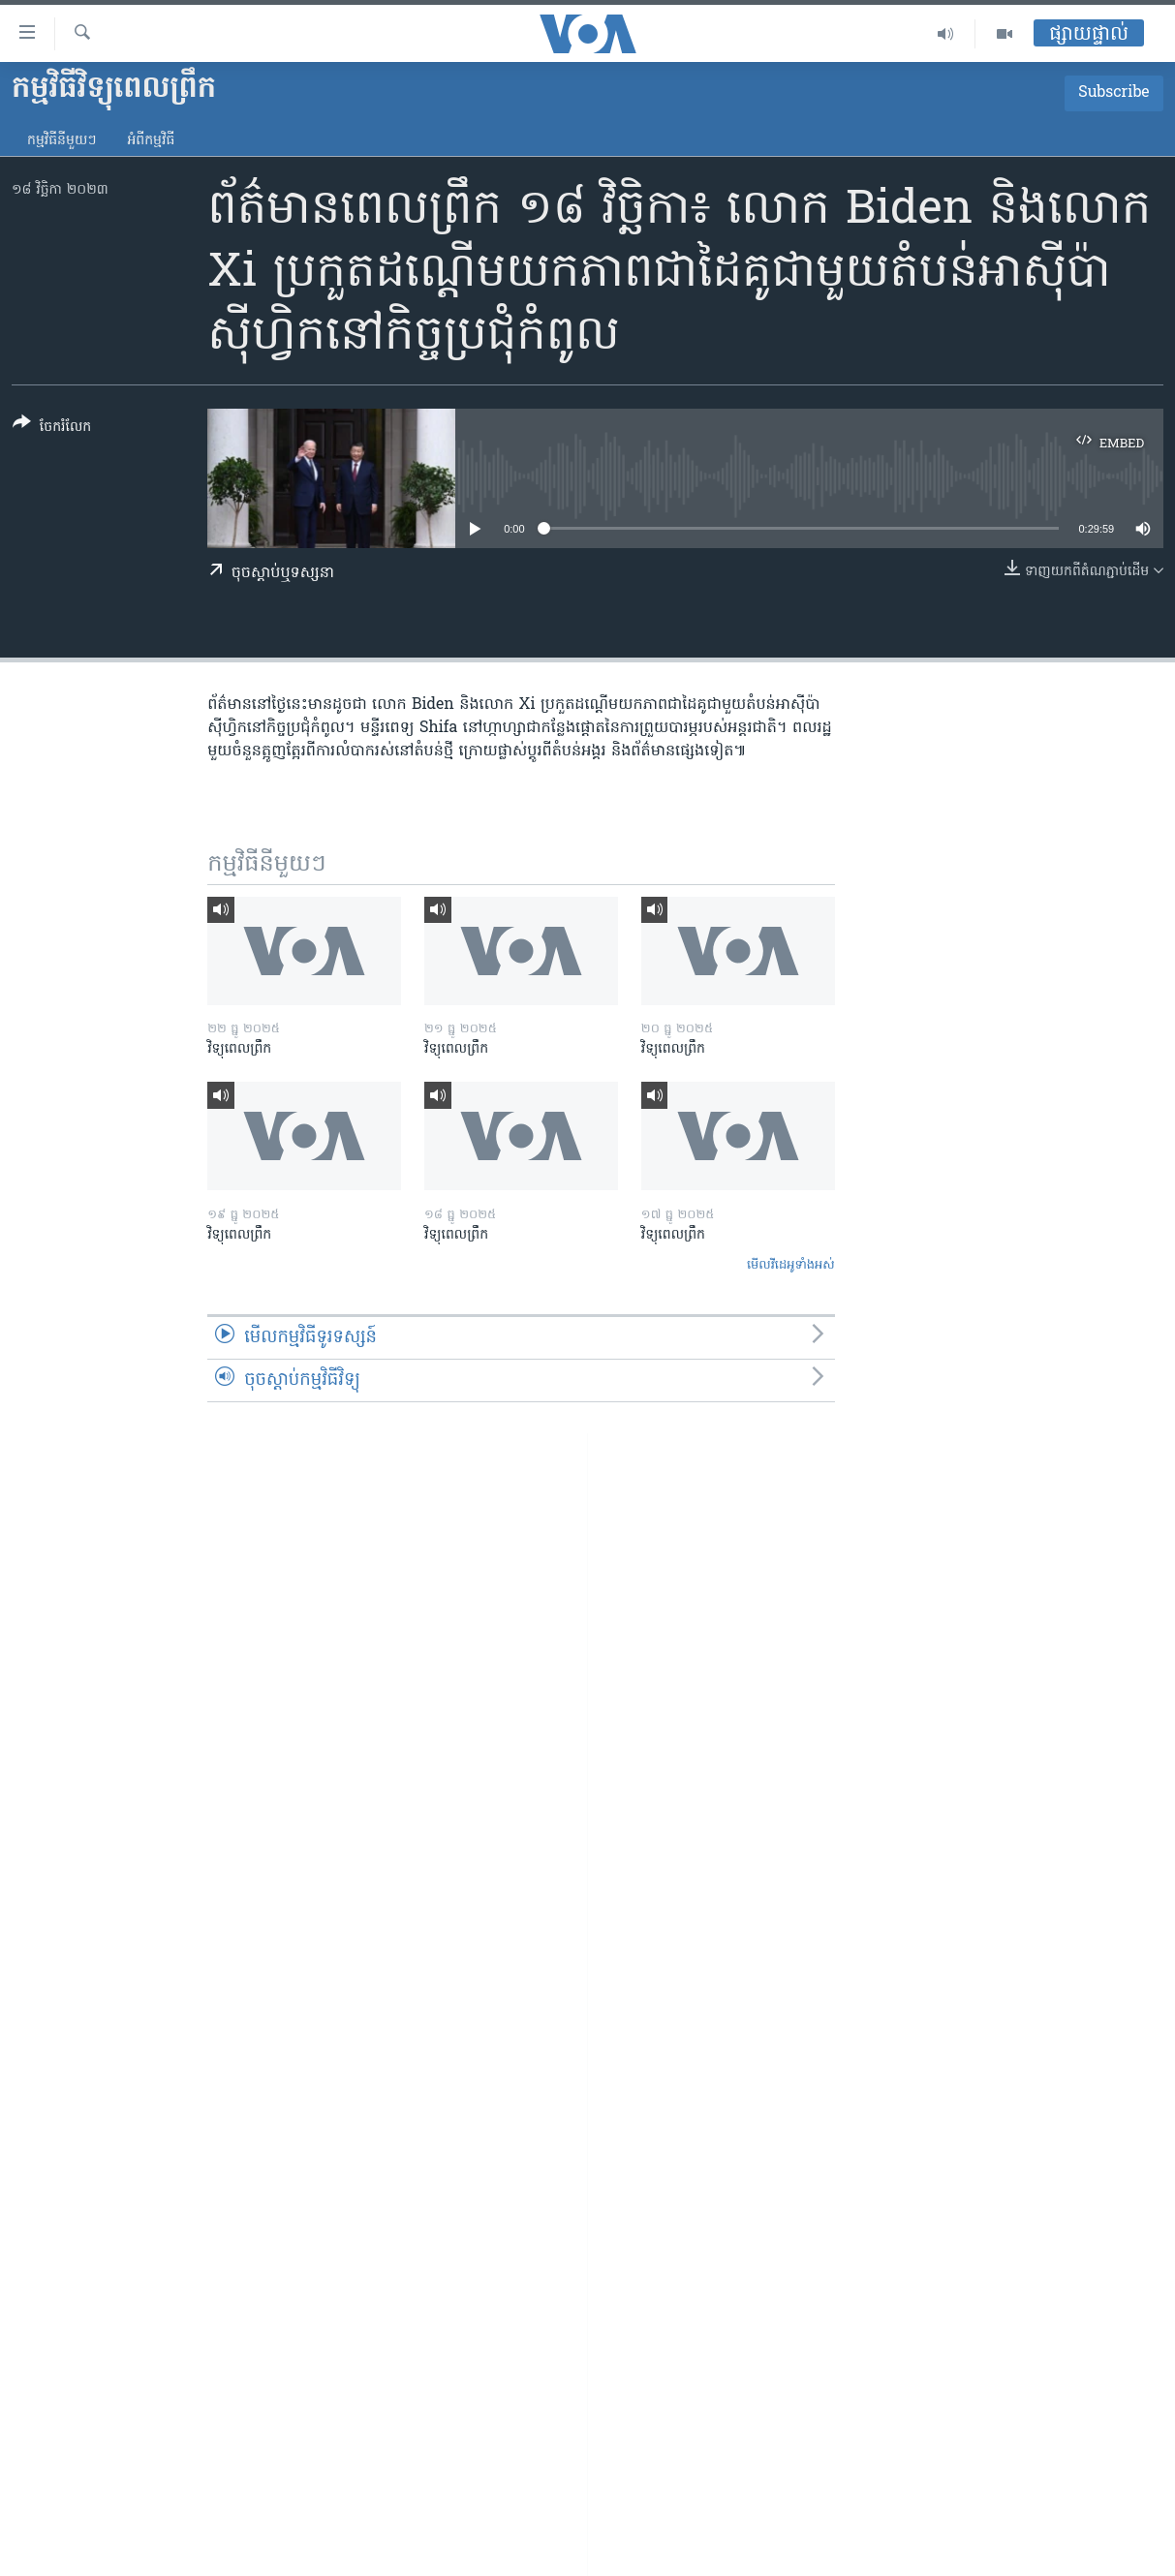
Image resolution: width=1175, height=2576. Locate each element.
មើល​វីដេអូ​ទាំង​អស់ (791, 1265)
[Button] (52, 428)
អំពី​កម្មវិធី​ (150, 141)
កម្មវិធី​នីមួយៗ (61, 141)
